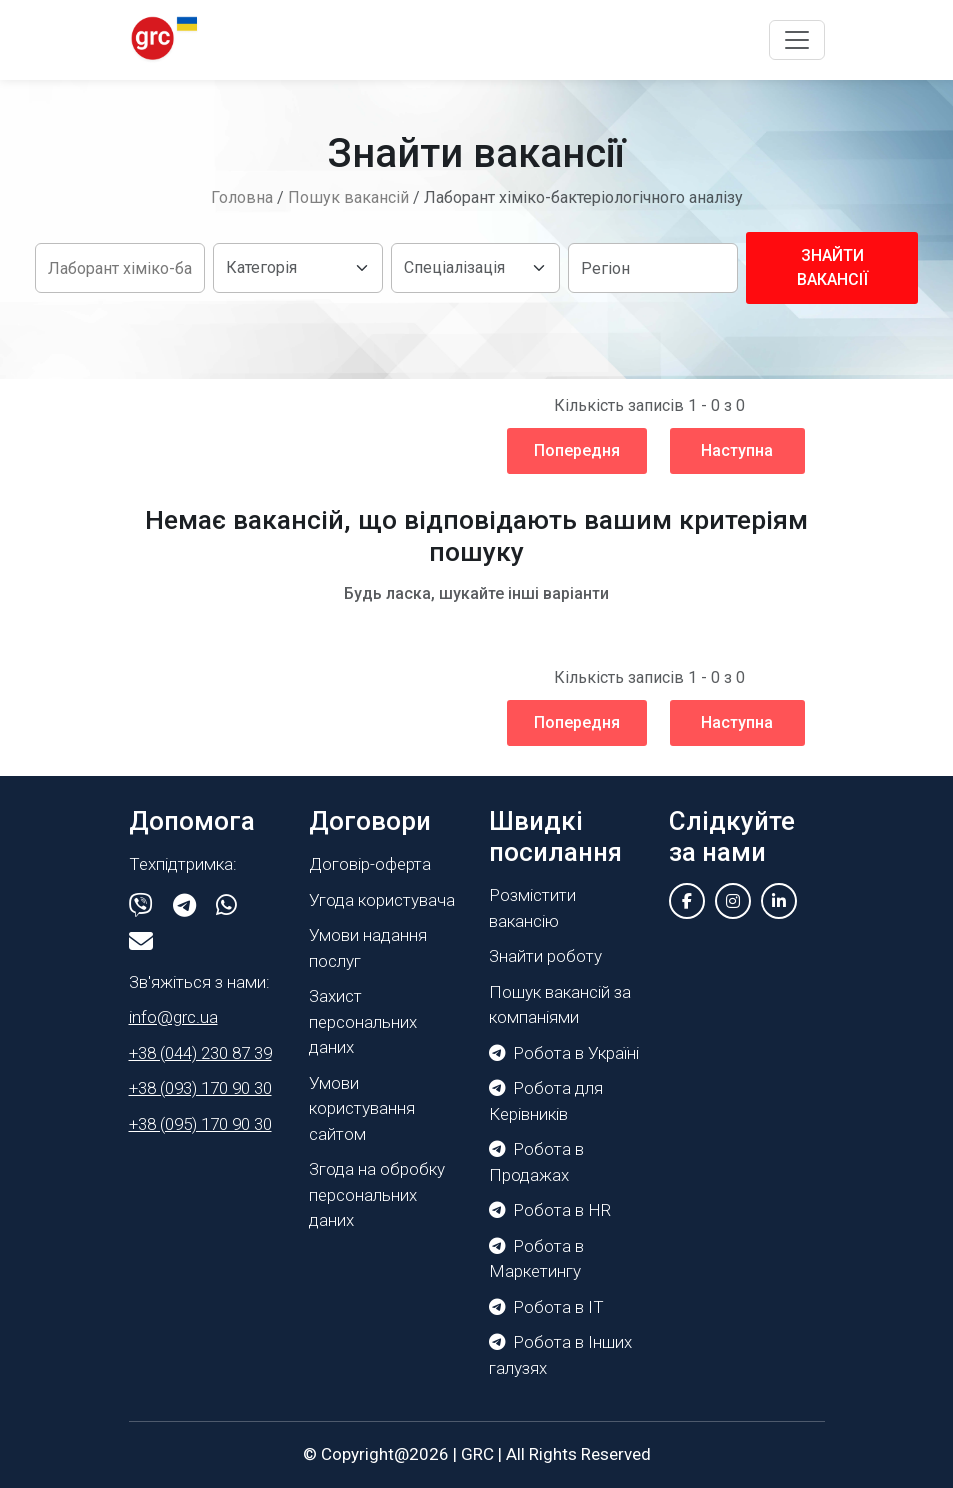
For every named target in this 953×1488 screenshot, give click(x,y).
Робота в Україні (564, 1053)
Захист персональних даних (363, 1021)
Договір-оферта (370, 864)
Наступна (737, 450)
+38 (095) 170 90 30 (200, 1124)
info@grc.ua (173, 1017)
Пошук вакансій (348, 197)
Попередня (577, 450)
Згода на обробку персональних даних (377, 1194)
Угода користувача (382, 900)
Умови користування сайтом (362, 1108)
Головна (242, 197)
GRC (477, 1454)
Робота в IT (546, 1307)
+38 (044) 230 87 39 (200, 1053)
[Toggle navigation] (797, 40)
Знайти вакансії (832, 267)
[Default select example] (298, 268)
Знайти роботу (545, 956)
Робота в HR (550, 1210)
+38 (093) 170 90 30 (200, 1088)
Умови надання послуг (368, 948)
